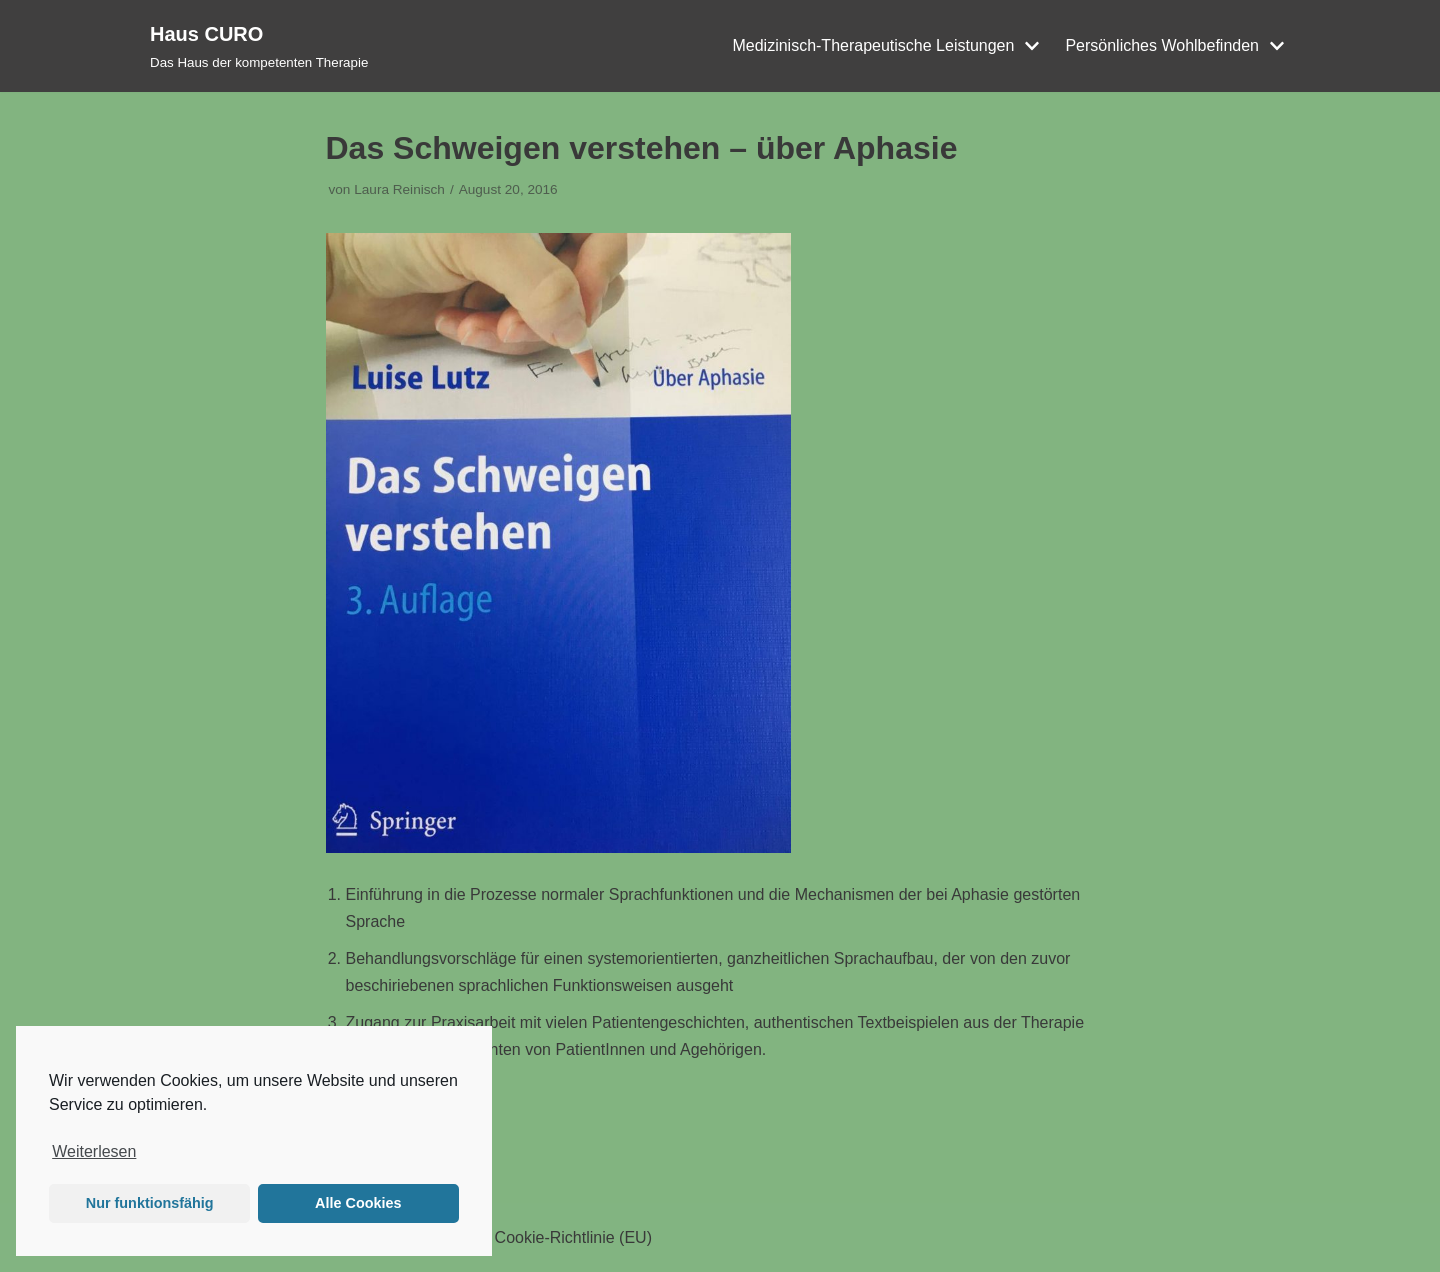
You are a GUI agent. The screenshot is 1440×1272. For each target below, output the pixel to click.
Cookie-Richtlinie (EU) (573, 1237)
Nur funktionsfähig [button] (150, 1203)
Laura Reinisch (399, 189)
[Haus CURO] (259, 46)
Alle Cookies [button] (358, 1203)
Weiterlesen (94, 1151)
